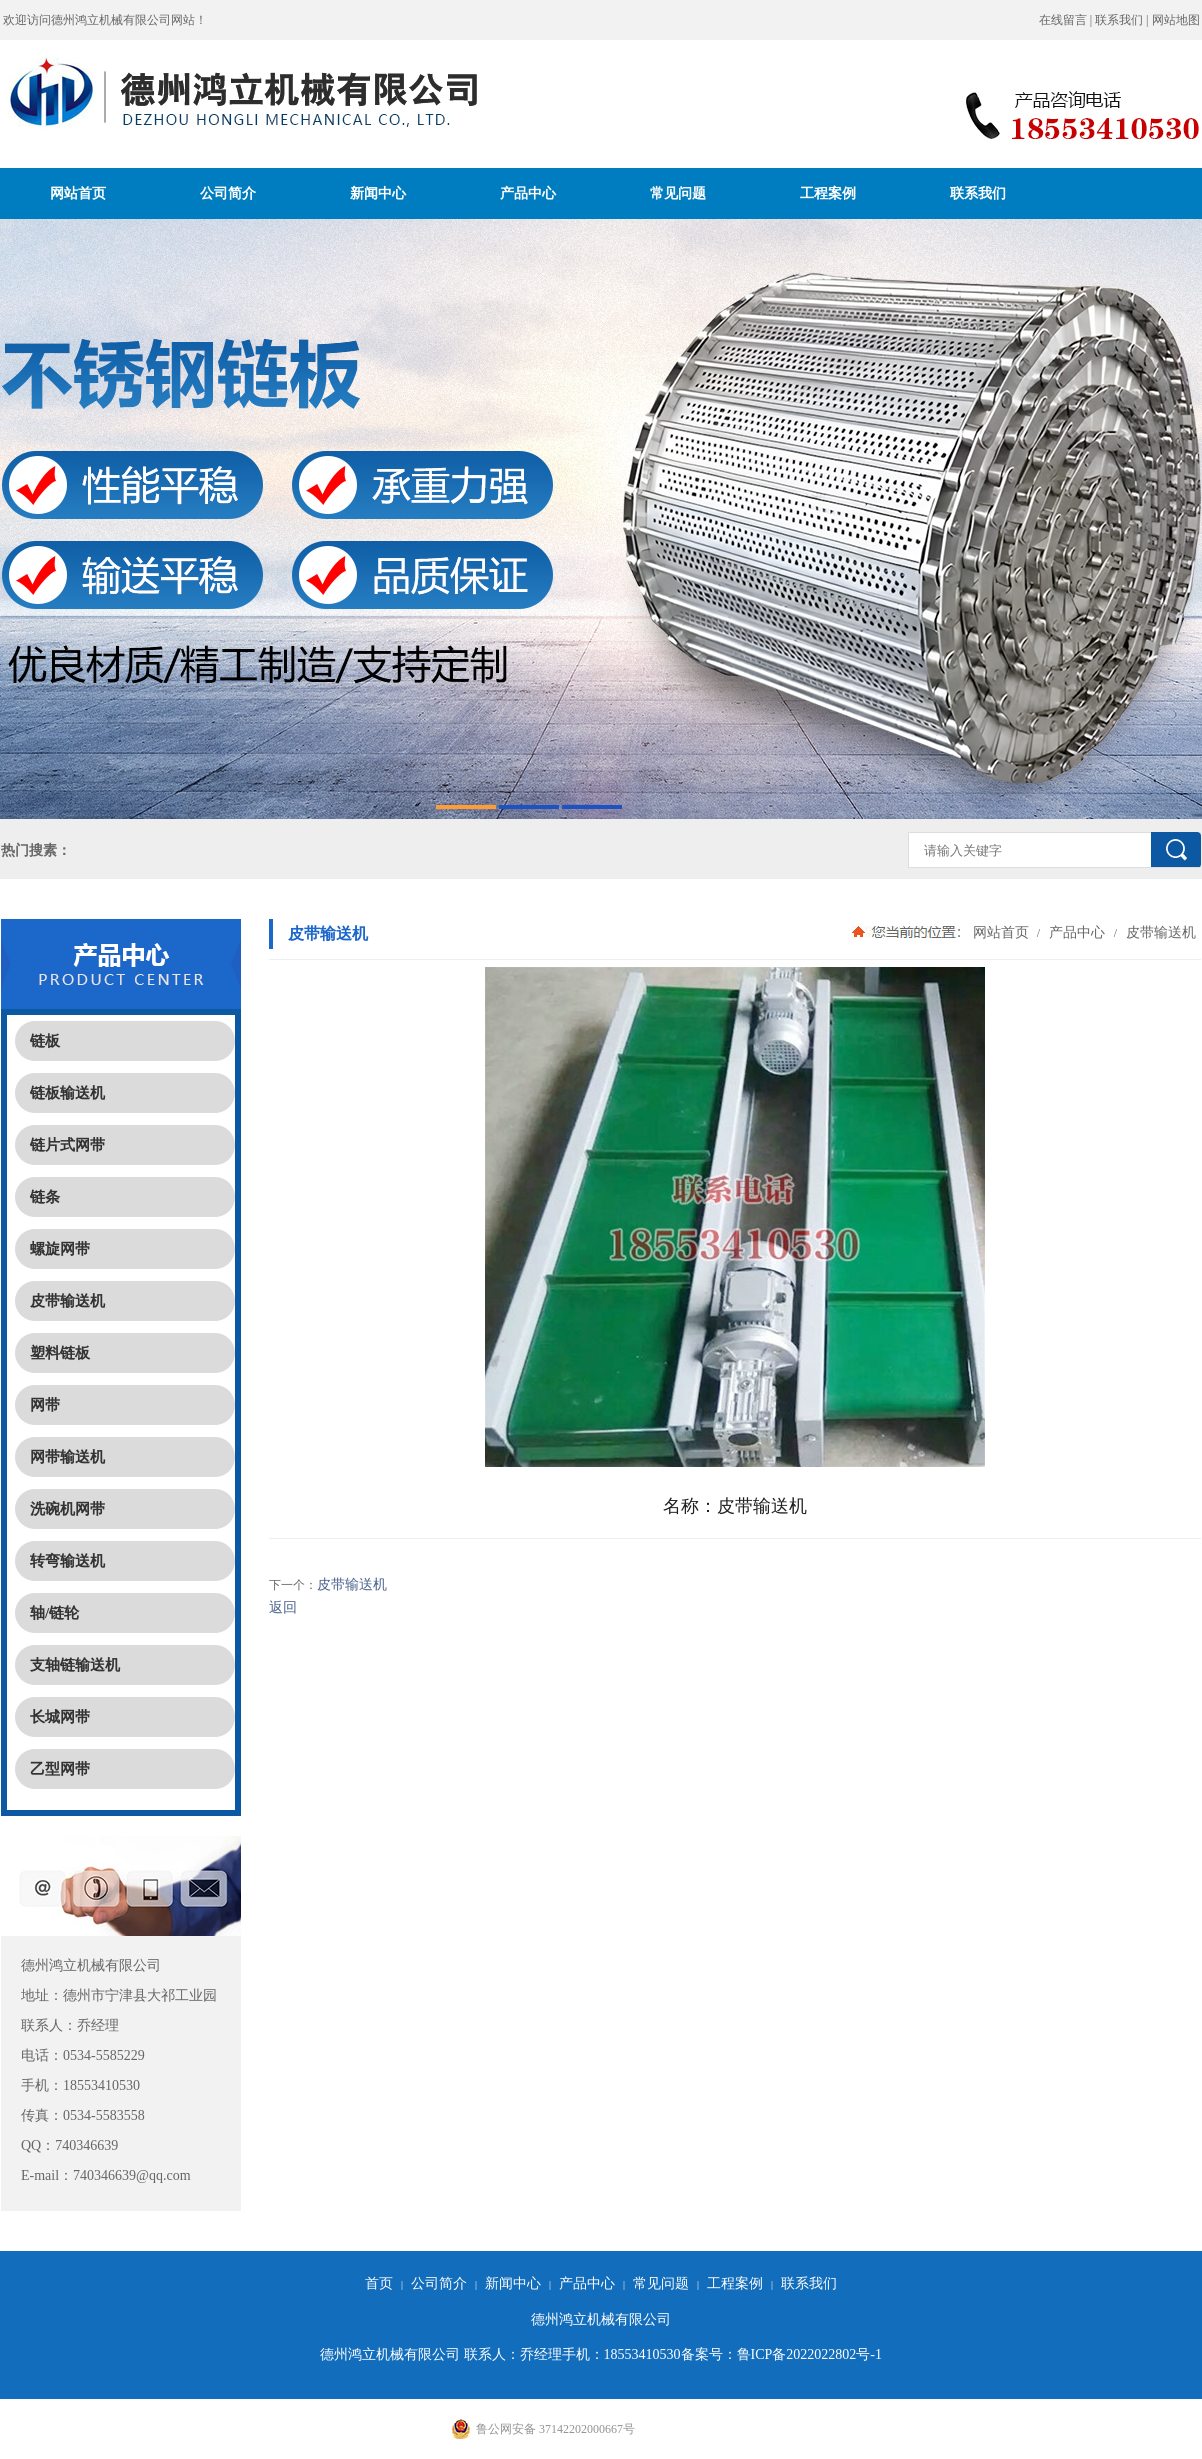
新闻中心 (378, 193)
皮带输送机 (1159, 932)
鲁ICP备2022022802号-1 (809, 2354)
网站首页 (78, 193)
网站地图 (1176, 20)
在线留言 (1063, 20)
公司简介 (228, 193)
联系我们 (1119, 20)
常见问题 (678, 193)
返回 (283, 1607)
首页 (379, 2283)
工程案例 (828, 193)
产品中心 (528, 193)
